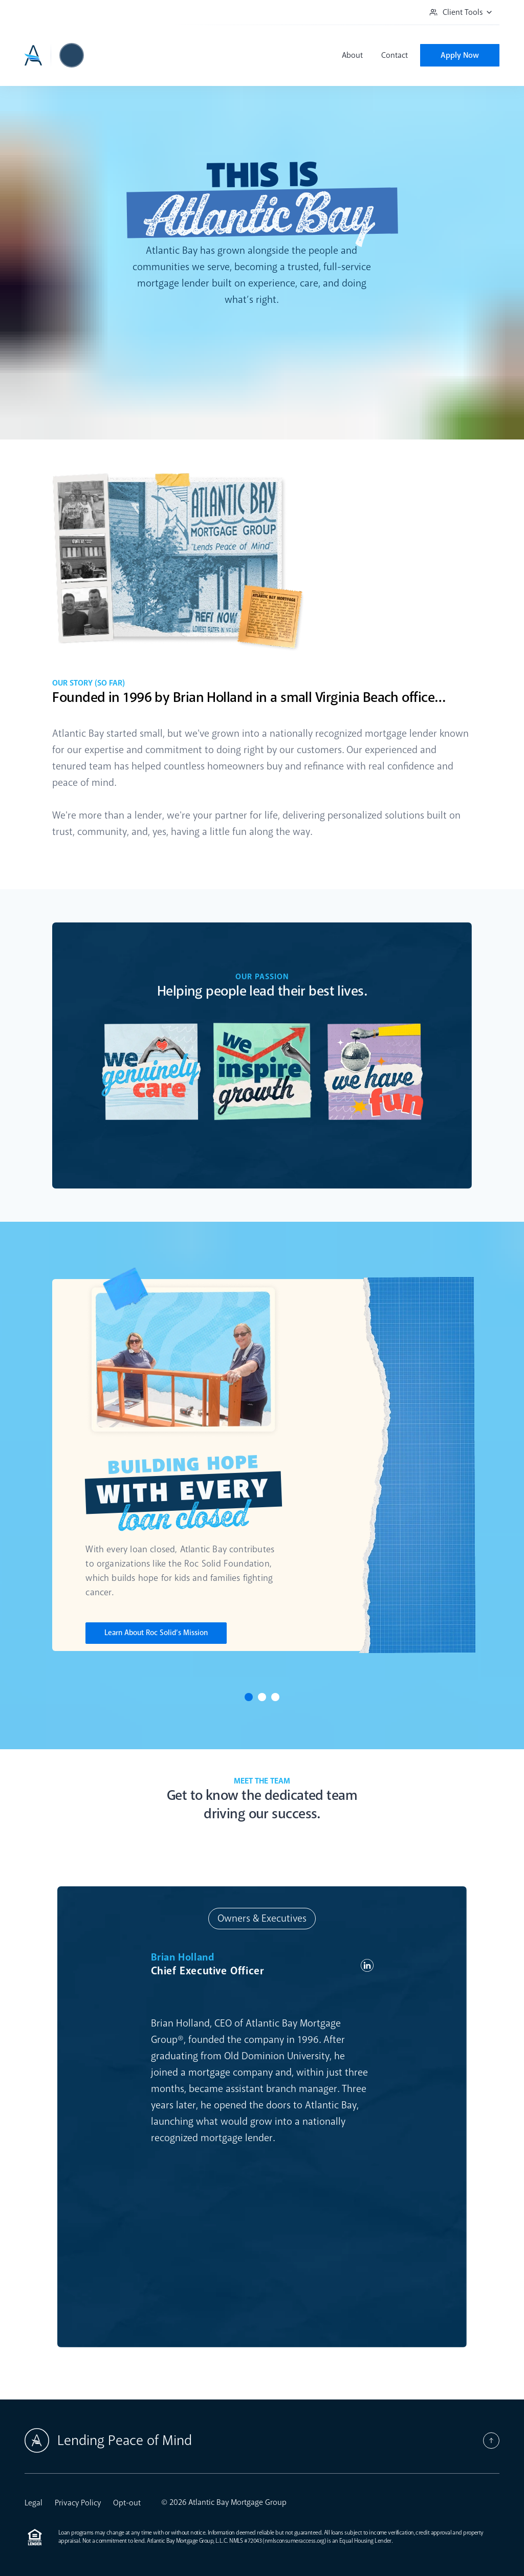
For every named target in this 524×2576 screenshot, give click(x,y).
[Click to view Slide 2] (262, 1697)
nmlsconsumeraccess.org (294, 2541)
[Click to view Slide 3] (275, 1697)
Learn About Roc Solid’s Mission (156, 1633)
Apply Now (460, 55)
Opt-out (127, 2503)
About (352, 55)
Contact (394, 55)
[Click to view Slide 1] (249, 1697)
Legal (33, 2503)
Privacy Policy (78, 2503)
